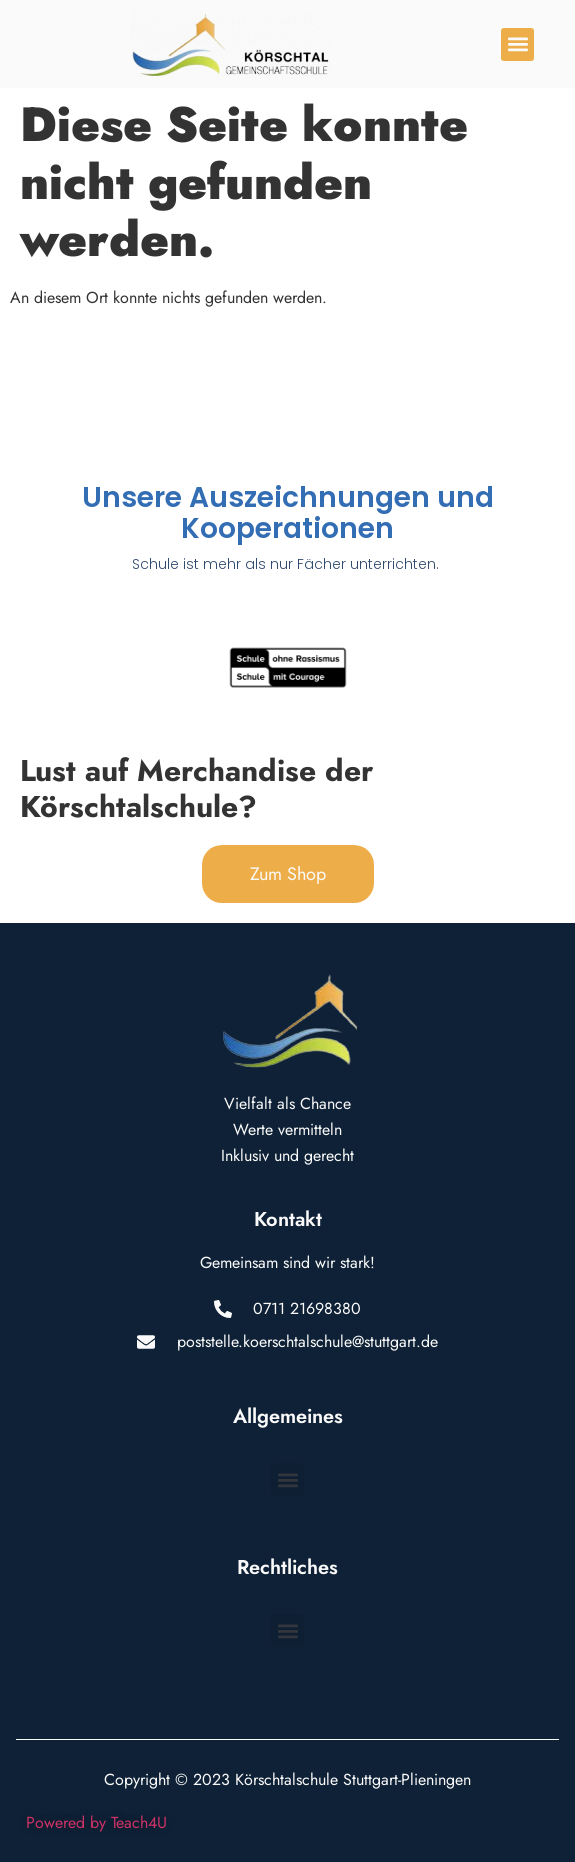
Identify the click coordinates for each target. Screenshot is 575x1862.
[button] (517, 44)
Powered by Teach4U (96, 1822)
